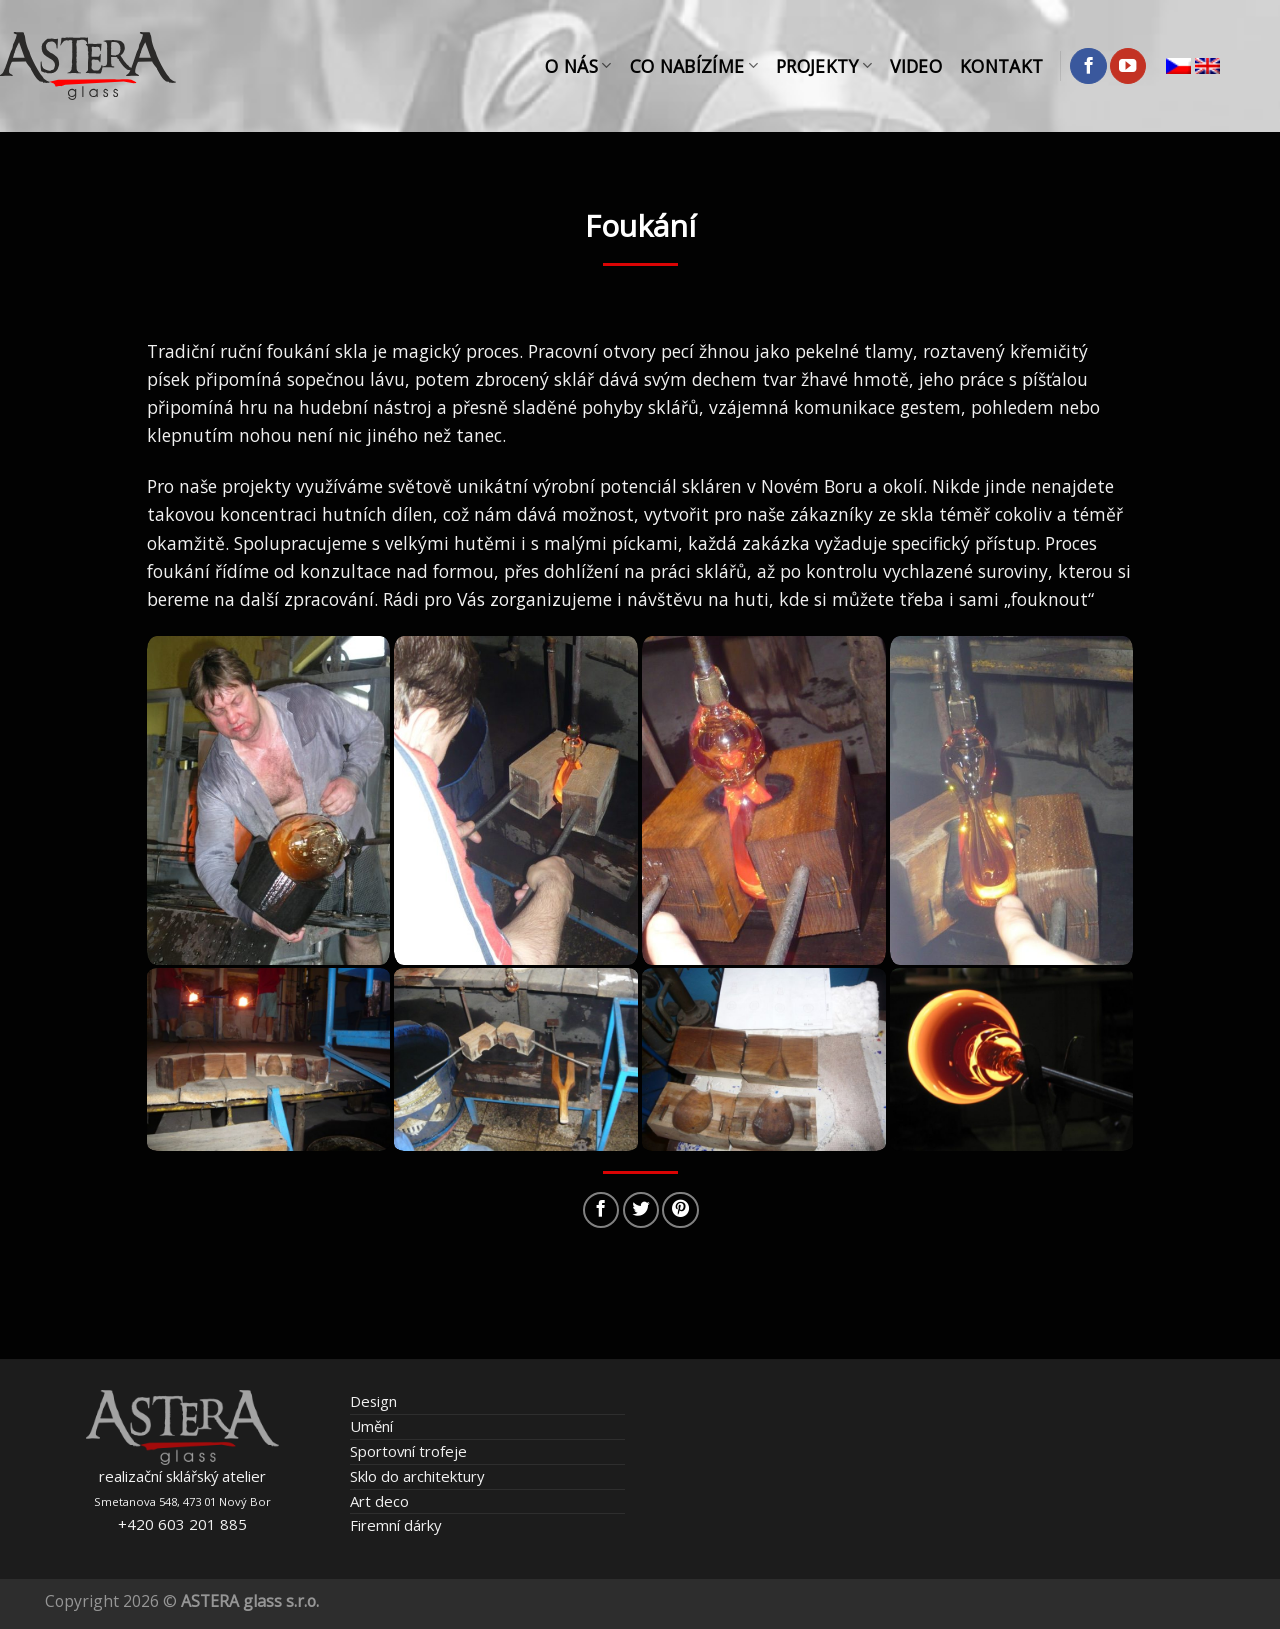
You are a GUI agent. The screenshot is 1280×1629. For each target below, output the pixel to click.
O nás (578, 66)
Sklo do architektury (417, 1476)
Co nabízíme (694, 66)
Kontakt (1001, 66)
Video (916, 66)
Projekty (824, 66)
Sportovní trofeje (408, 1451)
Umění (371, 1426)
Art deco (379, 1501)
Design (373, 1401)
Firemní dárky (395, 1525)
